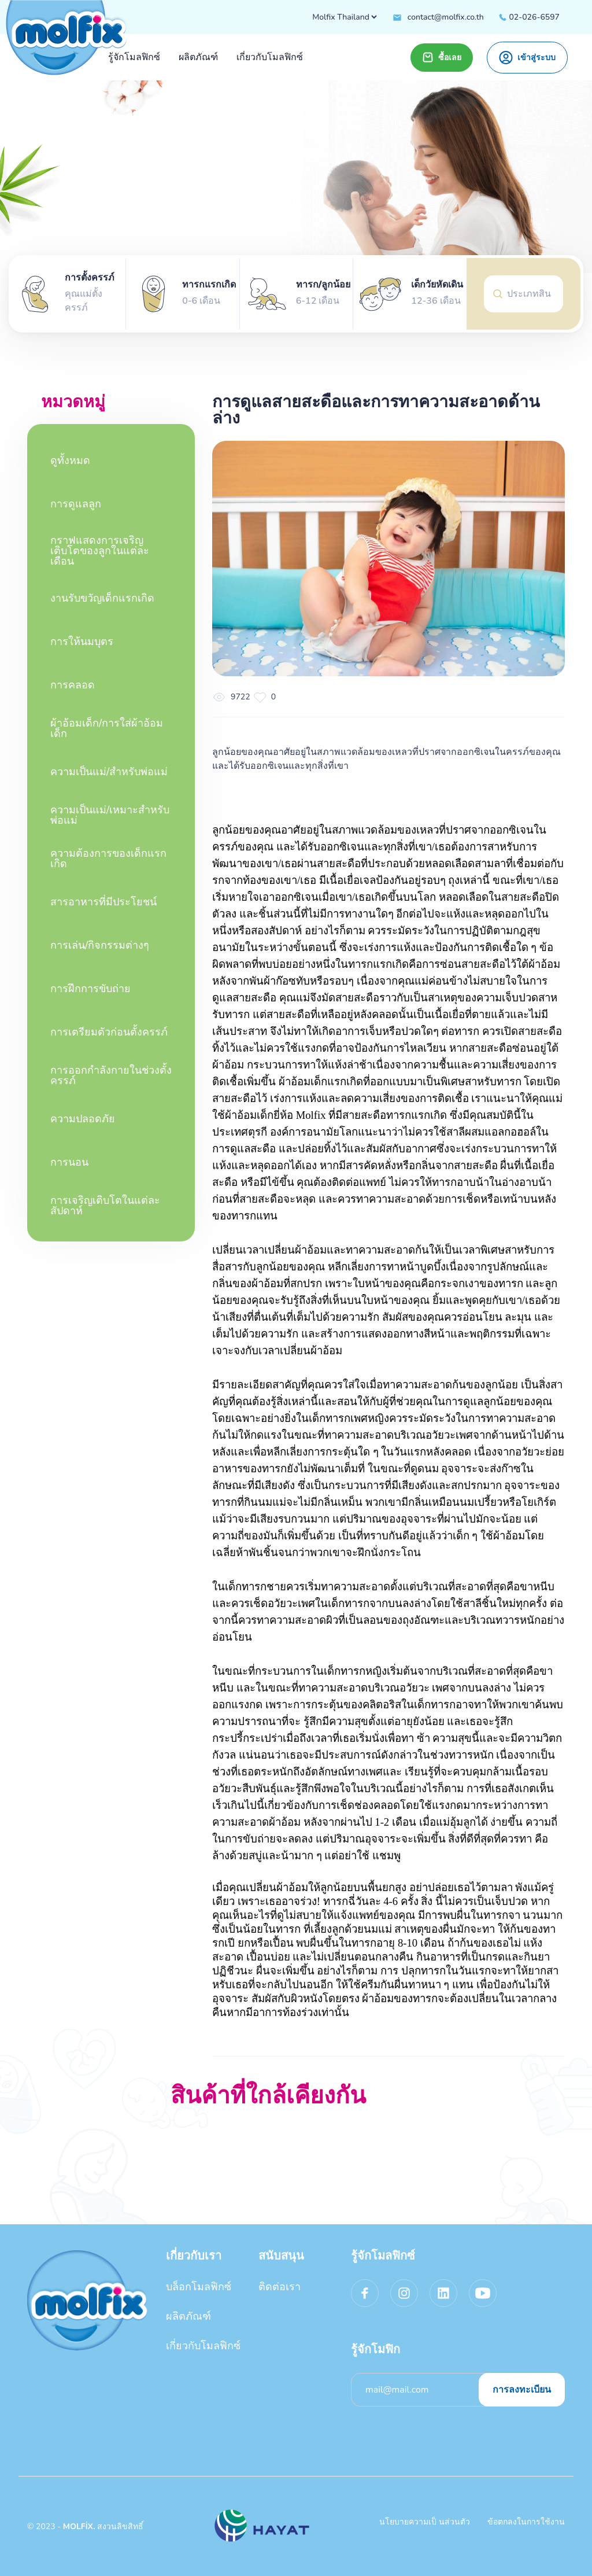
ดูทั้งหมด (70, 460)
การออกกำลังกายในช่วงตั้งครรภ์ (111, 1075)
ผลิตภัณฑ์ (188, 2316)
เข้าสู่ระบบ (527, 57)
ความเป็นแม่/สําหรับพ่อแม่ (109, 772)
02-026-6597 (529, 17)
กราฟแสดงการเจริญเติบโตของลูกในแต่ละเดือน (99, 550)
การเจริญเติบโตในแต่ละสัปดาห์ (105, 1205)
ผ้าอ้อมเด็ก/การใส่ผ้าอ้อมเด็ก (106, 728)
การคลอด (72, 685)
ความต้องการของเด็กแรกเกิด (108, 858)
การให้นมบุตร (81, 641)
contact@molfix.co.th (438, 17)
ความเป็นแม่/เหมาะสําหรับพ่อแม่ (109, 815)
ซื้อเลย (441, 57)
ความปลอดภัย (82, 1119)
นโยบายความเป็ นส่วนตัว (424, 2521)
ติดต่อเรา (279, 2287)
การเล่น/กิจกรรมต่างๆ (99, 945)
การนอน (69, 1162)
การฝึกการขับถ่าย (90, 989)
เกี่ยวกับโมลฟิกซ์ (203, 2346)
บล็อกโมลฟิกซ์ (198, 2287)
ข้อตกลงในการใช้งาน (526, 2521)
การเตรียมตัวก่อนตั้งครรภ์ (109, 1032)
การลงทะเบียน (522, 2389)
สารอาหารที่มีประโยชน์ (103, 902)
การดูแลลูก (75, 504)
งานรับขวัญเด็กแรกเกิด (102, 598)
